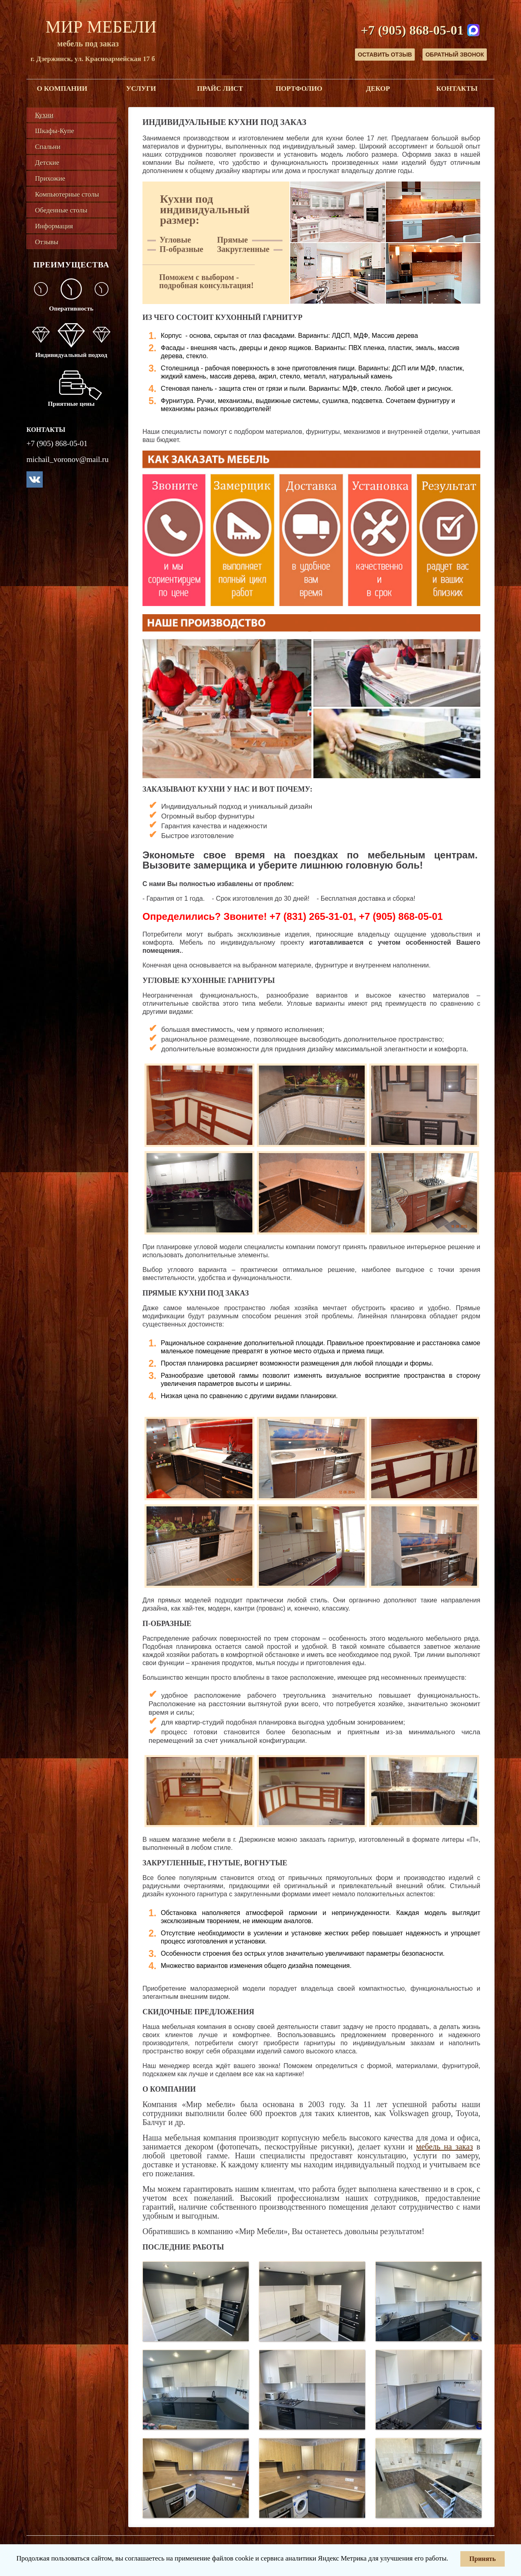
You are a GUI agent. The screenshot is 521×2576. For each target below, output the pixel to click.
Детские (47, 162)
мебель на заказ (444, 2146)
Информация (54, 226)
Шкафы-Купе (54, 131)
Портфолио (299, 88)
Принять (482, 2558)
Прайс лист (220, 88)
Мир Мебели (101, 27)
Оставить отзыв (385, 54)
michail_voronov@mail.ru (67, 459)
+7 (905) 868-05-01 (412, 30)
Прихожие (50, 178)
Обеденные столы (61, 210)
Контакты (456, 88)
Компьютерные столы (67, 194)
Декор (378, 88)
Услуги (141, 88)
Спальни (48, 147)
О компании (62, 88)
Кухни (44, 115)
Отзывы (47, 242)
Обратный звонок (454, 54)
